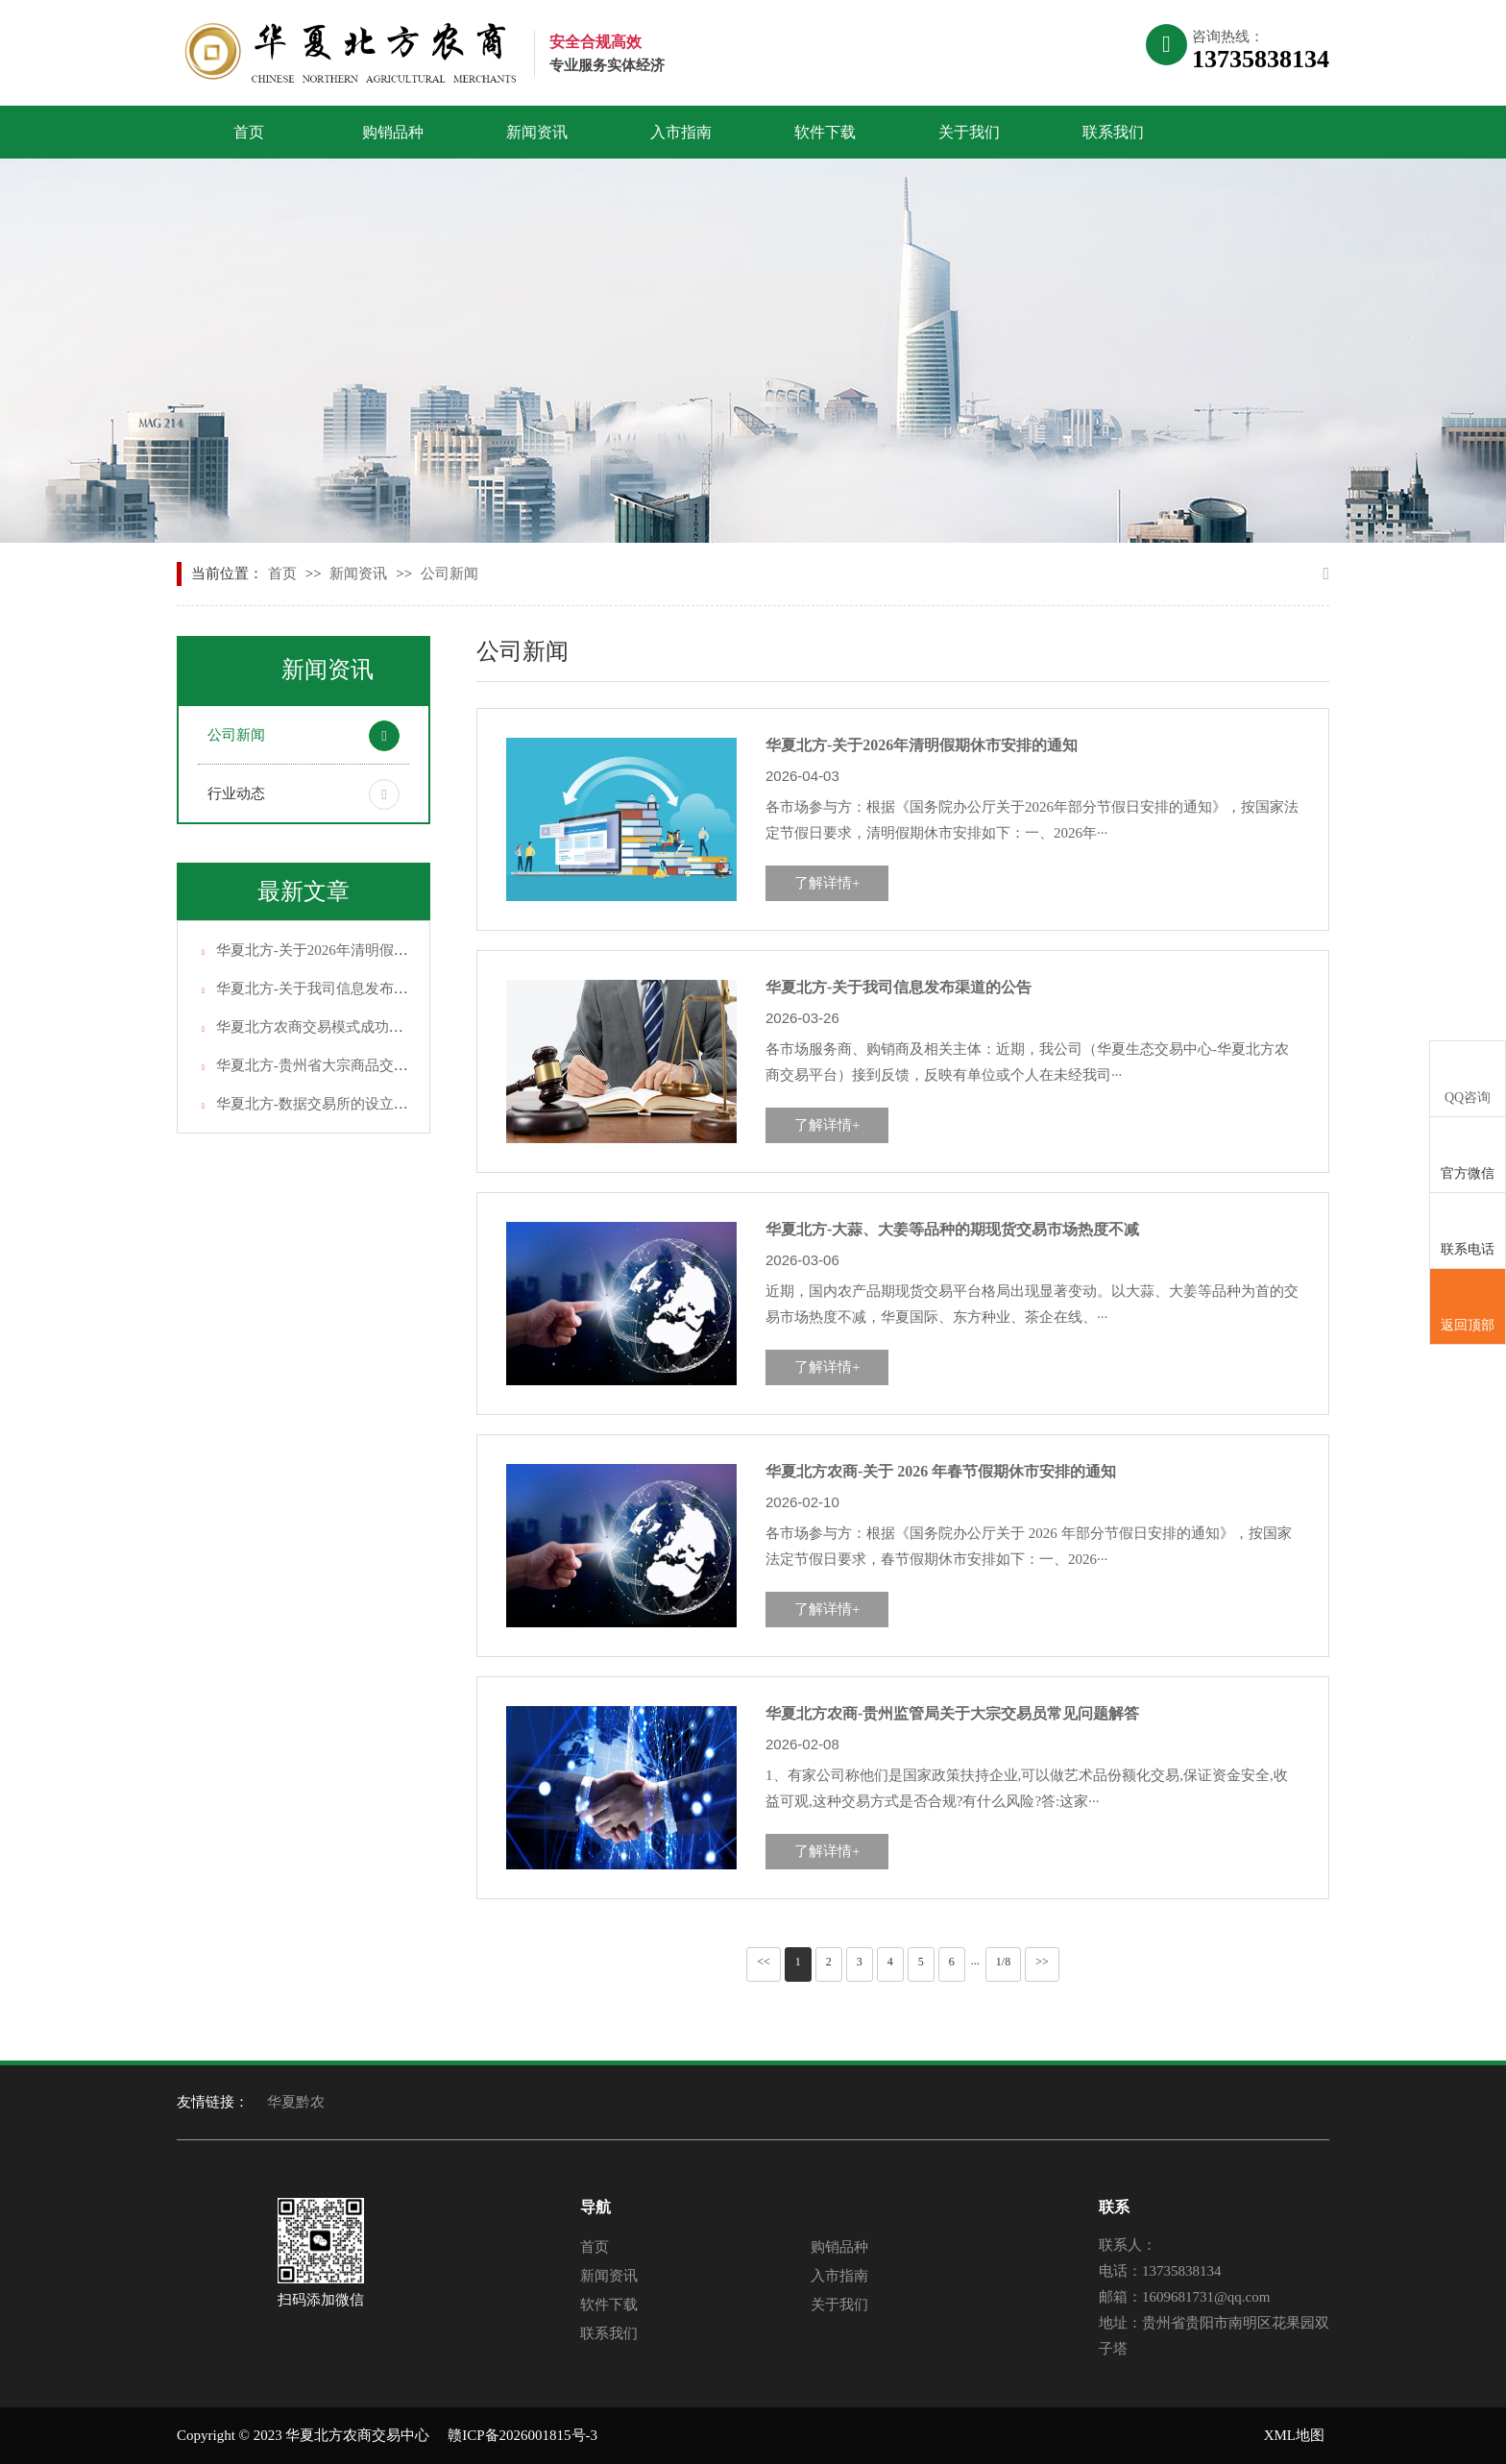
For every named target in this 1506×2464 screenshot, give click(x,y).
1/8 (1003, 1961)
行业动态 (236, 793)
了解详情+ (827, 882)
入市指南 (681, 132)
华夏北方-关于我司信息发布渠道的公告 (341, 988)
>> (1042, 1961)
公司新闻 (449, 573)
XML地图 (1294, 2435)
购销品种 (393, 132)
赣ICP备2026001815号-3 (522, 2435)
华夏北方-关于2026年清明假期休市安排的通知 (362, 950)
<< (763, 1961)
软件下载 (825, 132)
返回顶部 (1467, 1307)
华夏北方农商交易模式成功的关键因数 (338, 1027)
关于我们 (969, 132)
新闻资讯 (537, 132)
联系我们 (1113, 132)
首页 (248, 132)
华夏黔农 (296, 2102)
